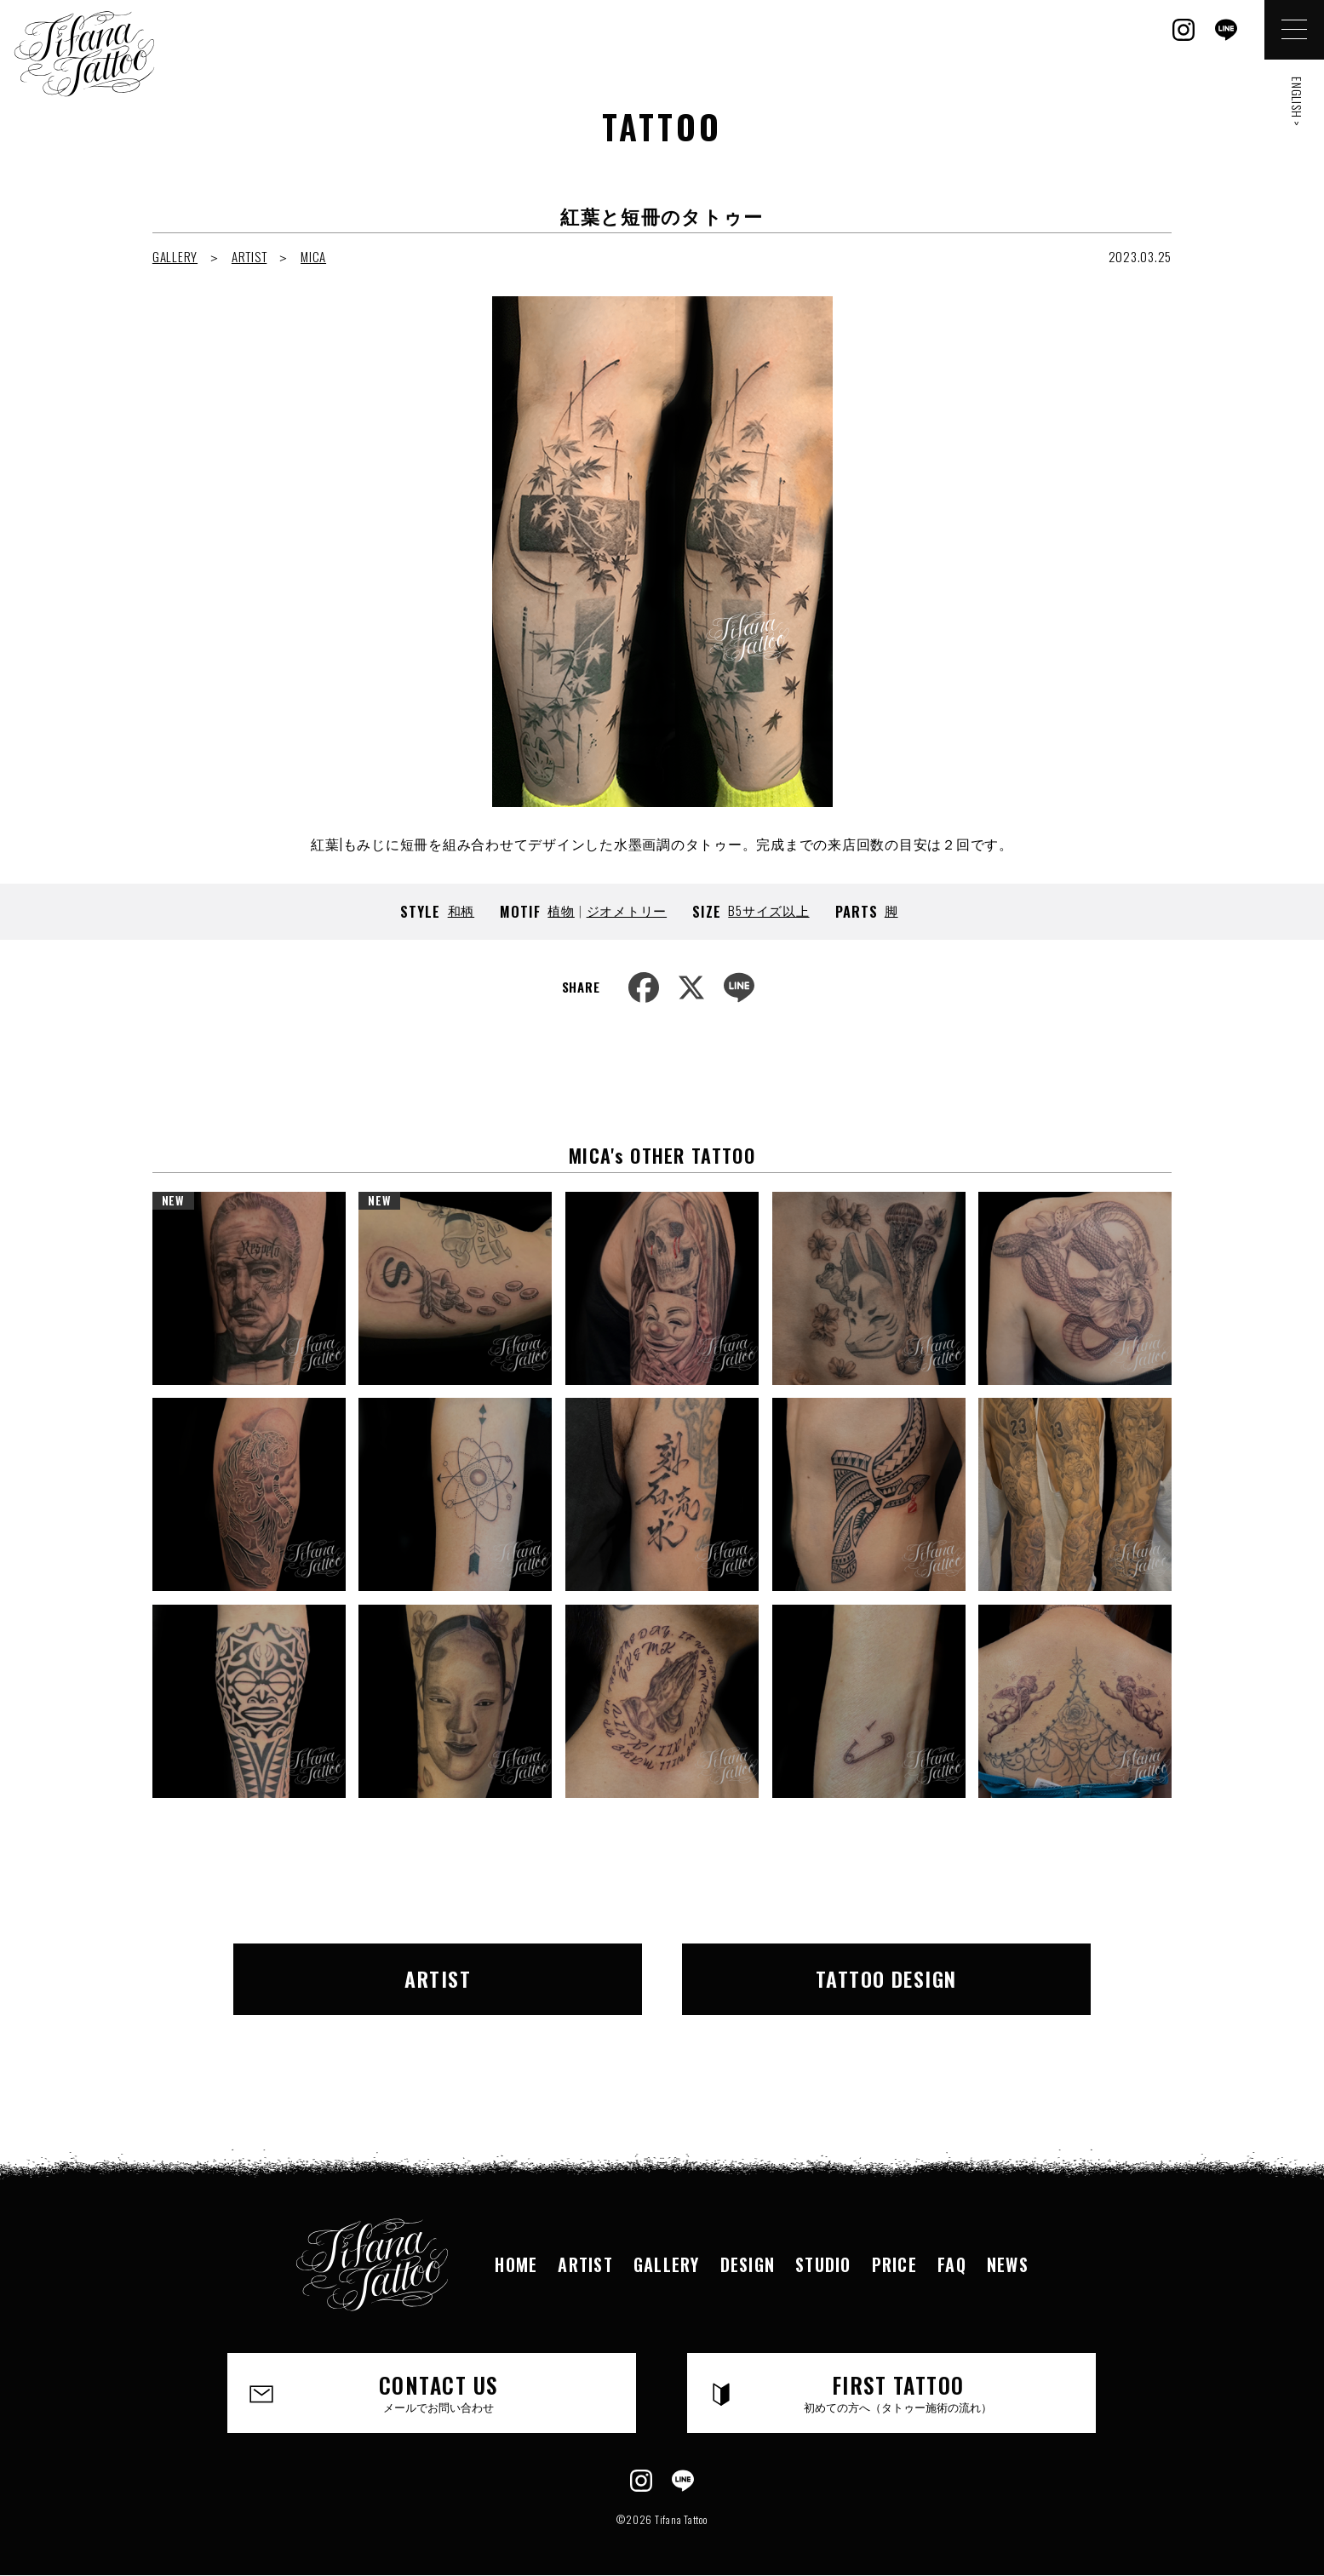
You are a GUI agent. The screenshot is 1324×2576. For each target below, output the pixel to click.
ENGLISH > (1297, 102)
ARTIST (249, 256)
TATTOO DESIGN (886, 1978)
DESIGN (747, 2264)
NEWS (1008, 2264)
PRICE (894, 2264)
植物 (561, 910)
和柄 (461, 910)
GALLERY (175, 256)
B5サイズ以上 (768, 910)
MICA (313, 256)
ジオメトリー (627, 910)
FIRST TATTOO (898, 2391)
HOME (516, 2264)
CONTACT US (438, 2391)
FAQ (951, 2264)
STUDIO (823, 2264)
